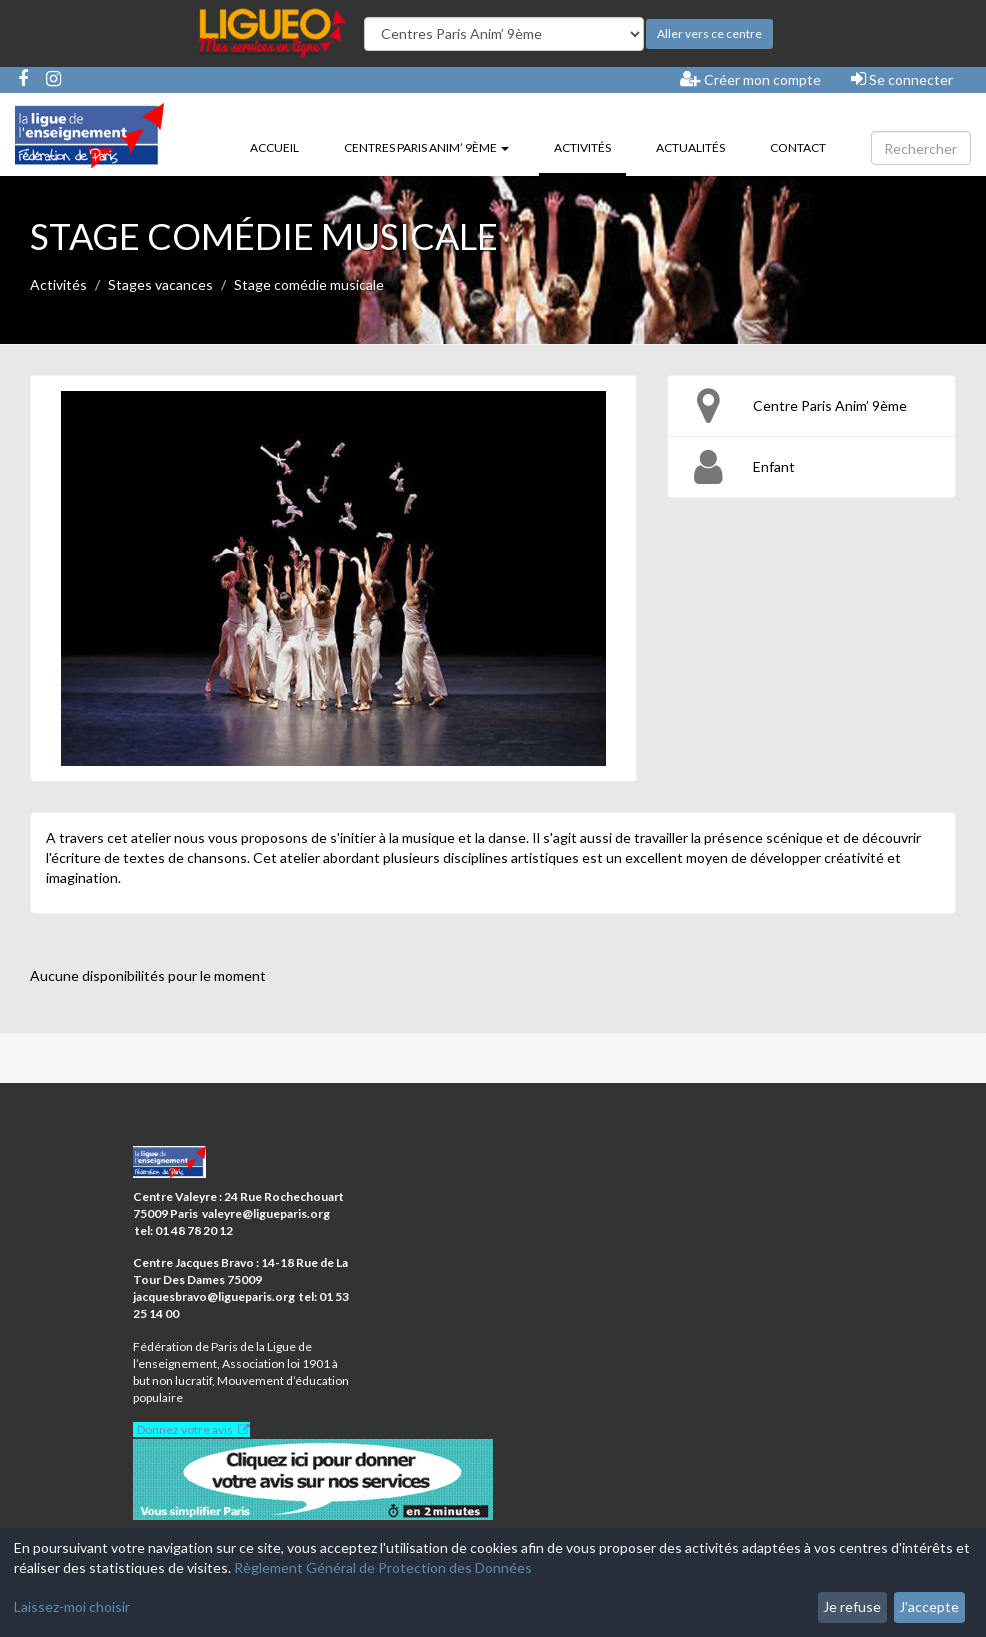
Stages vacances (160, 284)
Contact (798, 147)
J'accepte (929, 1606)
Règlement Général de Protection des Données (383, 1567)
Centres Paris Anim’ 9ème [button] (426, 147)
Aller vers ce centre (709, 33)
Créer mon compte (750, 79)
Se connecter (902, 79)
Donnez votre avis (185, 1429)
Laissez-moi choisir (72, 1606)
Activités (590, 146)
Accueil (274, 147)
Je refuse (852, 1606)
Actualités (690, 147)
